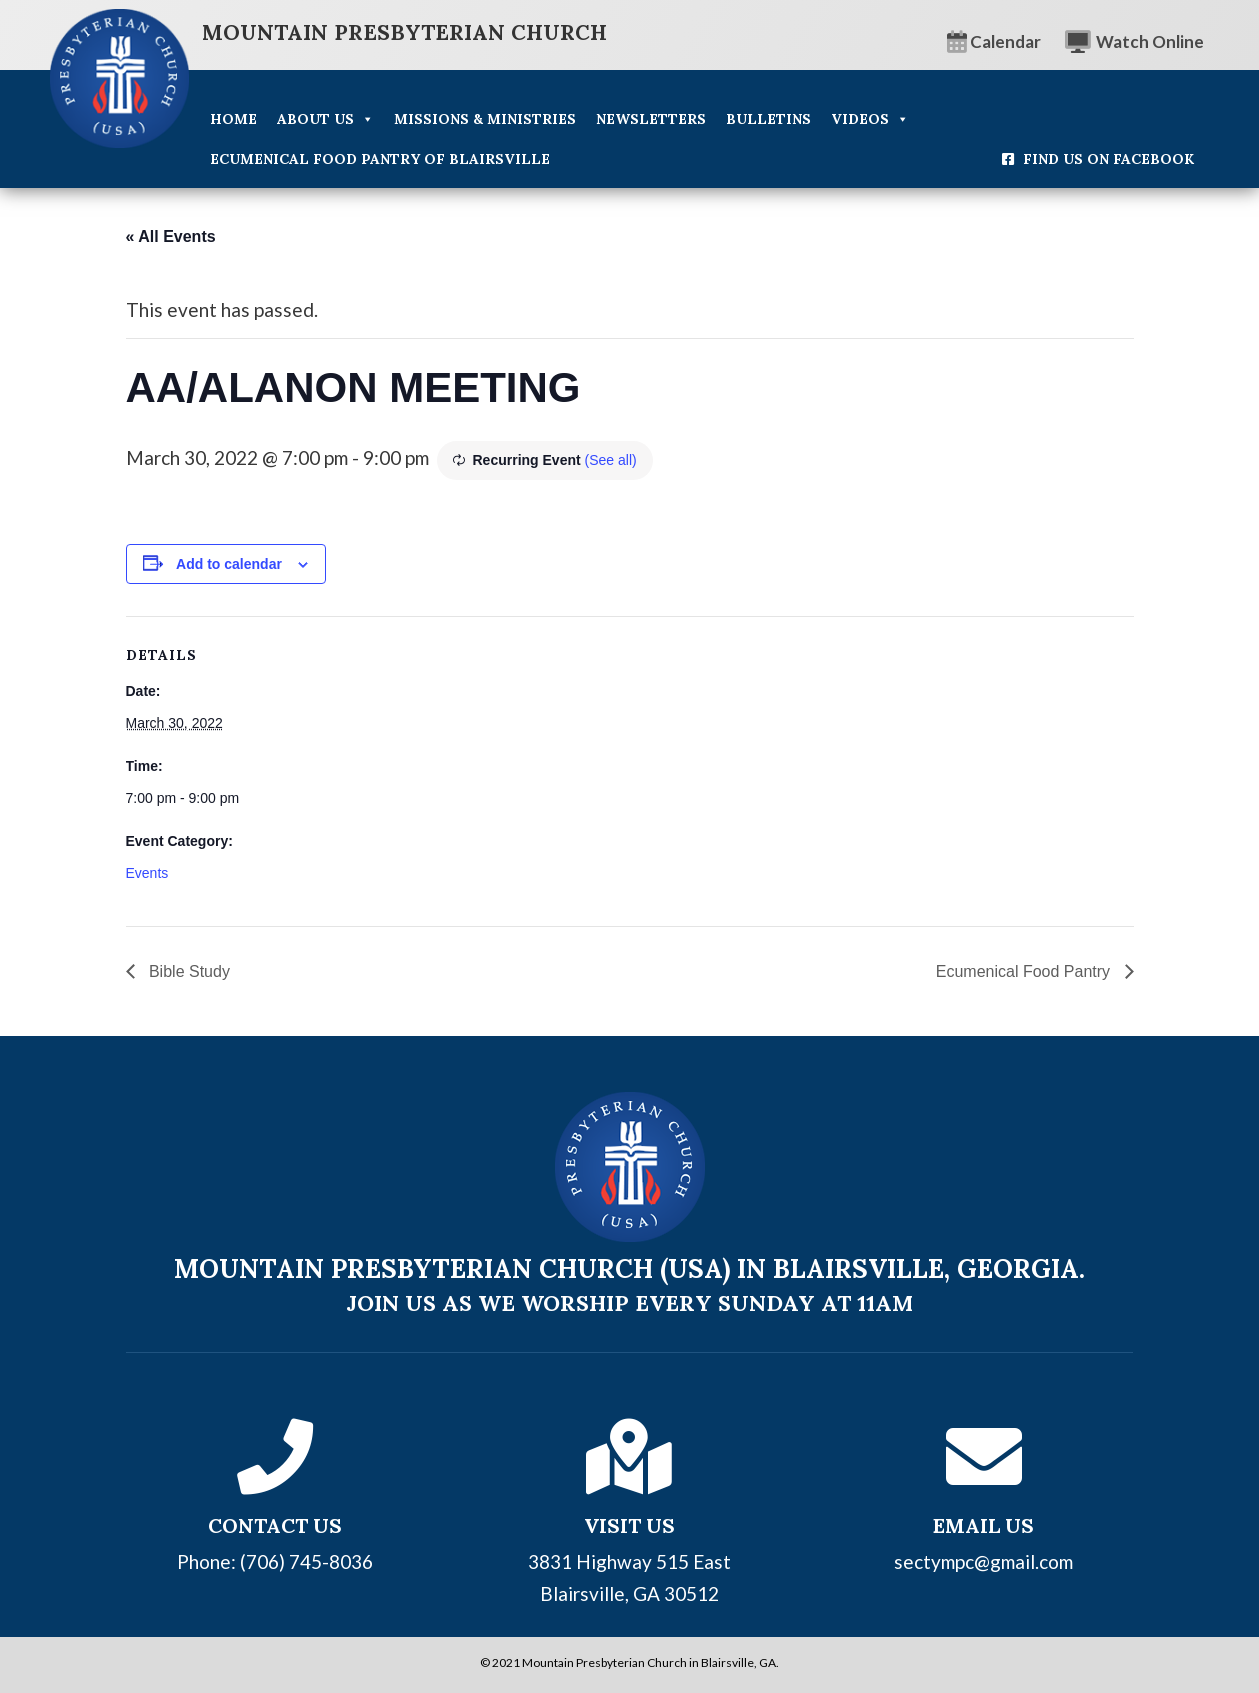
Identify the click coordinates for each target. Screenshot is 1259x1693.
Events (147, 873)
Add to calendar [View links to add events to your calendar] (229, 564)
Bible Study (187, 971)
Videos (870, 119)
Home (233, 119)
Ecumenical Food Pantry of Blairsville (380, 159)
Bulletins (768, 119)
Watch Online (1134, 41)
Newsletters (651, 119)
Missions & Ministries (485, 119)
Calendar (994, 41)
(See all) (611, 460)
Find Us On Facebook (1108, 159)
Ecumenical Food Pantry (1025, 971)
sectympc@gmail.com (983, 1561)
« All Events (171, 236)
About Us (325, 119)
